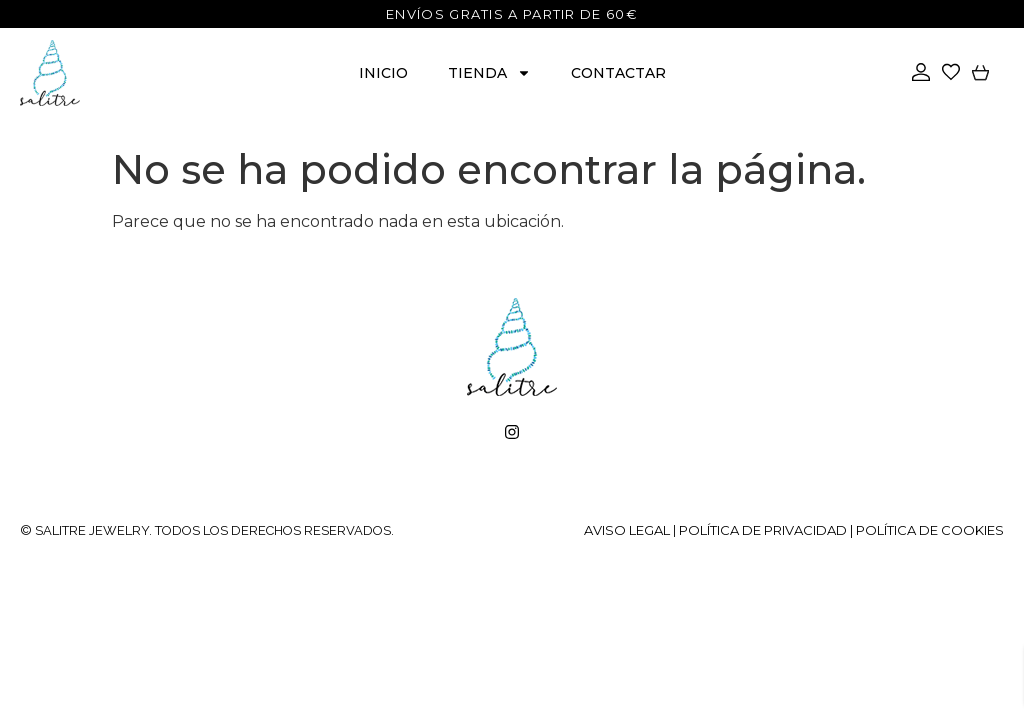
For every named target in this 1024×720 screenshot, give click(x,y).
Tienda (489, 73)
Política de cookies (930, 530)
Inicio (383, 73)
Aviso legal (627, 530)
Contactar (618, 73)
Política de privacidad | (767, 530)
